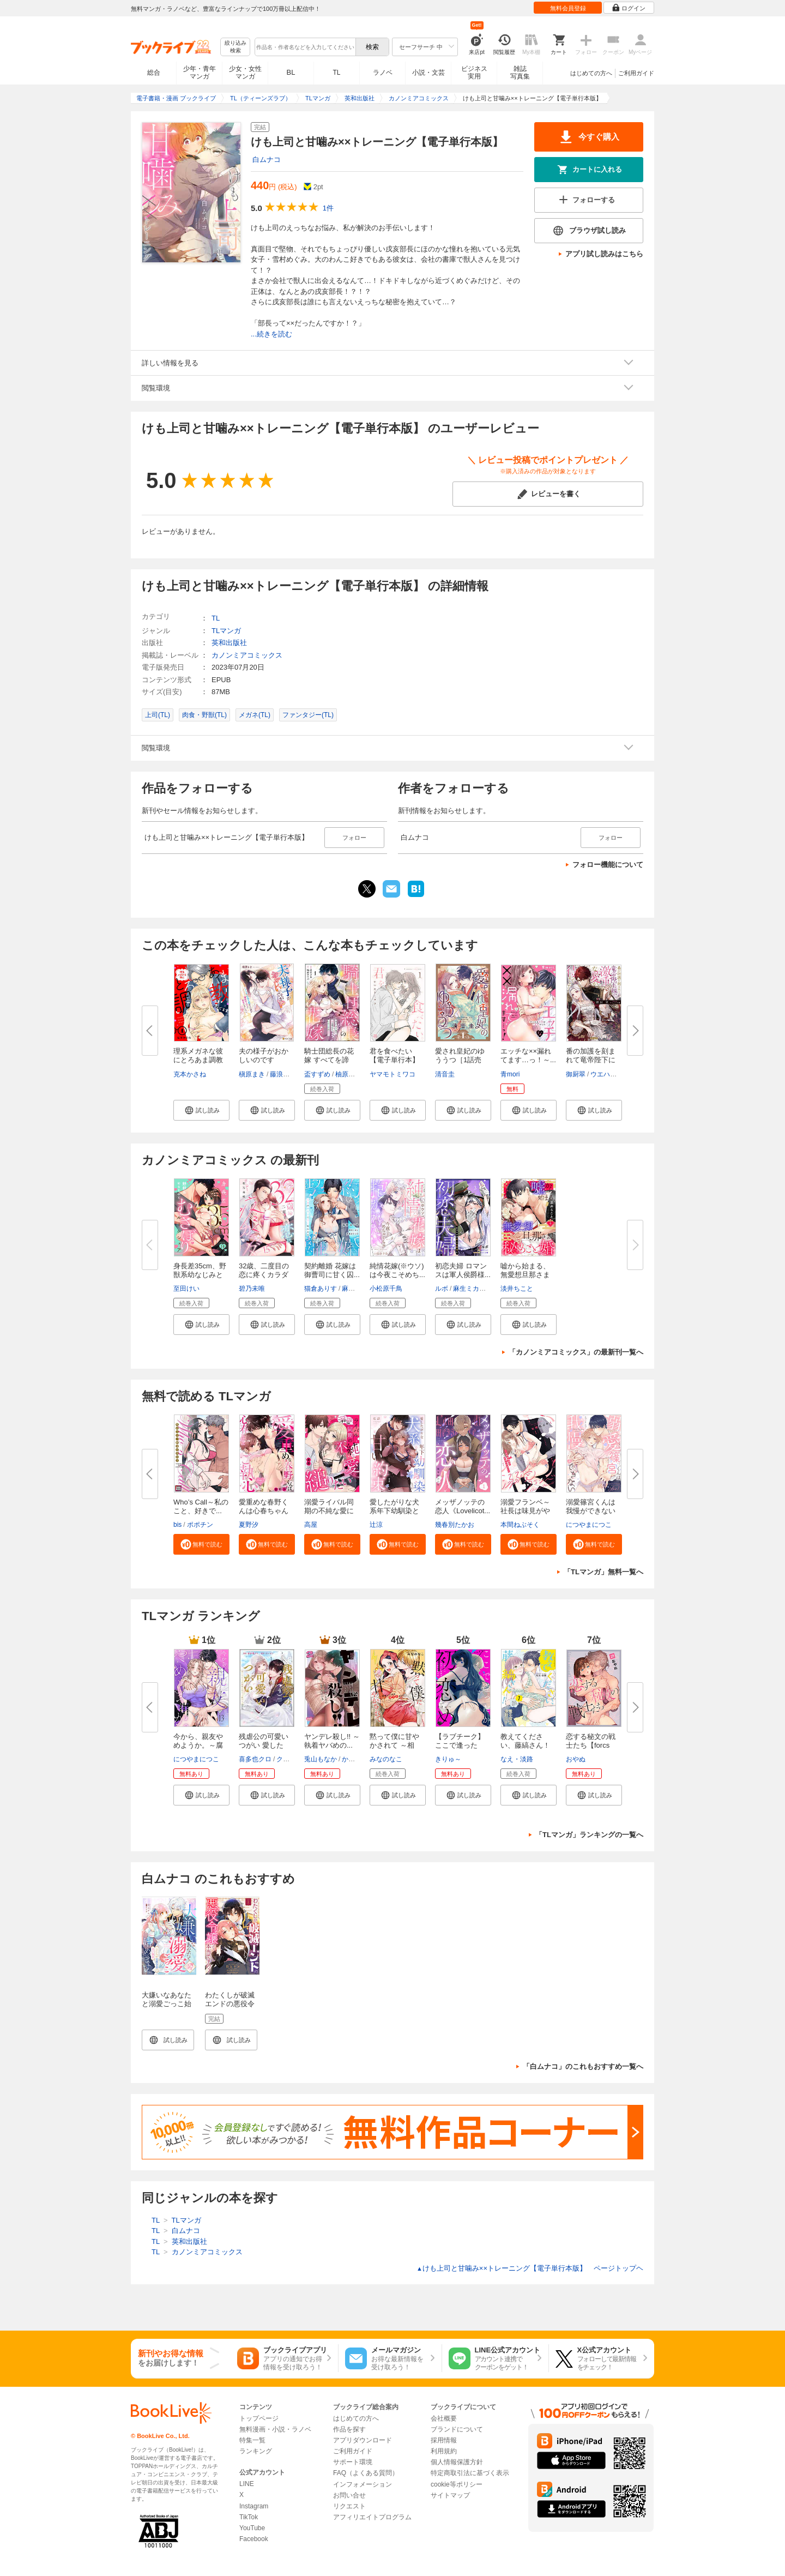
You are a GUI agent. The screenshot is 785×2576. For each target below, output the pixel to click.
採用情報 (444, 2440)
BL (291, 72)
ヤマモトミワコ (392, 1074)
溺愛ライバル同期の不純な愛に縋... (329, 1511)
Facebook (253, 2539)
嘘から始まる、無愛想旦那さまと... (525, 1274)
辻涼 (376, 1524)
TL (336, 72)
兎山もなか (320, 1759)
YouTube (252, 2528)
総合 (153, 72)
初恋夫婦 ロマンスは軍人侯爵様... (463, 1270)
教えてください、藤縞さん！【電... (525, 1745)
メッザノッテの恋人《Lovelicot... (462, 1506)
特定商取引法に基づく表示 (470, 2473)
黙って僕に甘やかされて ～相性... (394, 1745)
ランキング (255, 2451)
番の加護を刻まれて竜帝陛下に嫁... (590, 1060)
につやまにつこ (589, 1524)
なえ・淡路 (516, 1759)
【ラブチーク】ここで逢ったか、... (460, 1745)
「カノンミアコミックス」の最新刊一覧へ (576, 1352)
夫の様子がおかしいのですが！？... (263, 1060)
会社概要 (444, 2418)
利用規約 (444, 2451)
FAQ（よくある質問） (365, 2473)
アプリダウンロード (362, 2440)
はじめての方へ (591, 73)
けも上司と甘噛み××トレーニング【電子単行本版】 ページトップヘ (529, 2268)
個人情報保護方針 (457, 2462)
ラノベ (382, 72)
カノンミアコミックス (247, 655)
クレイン (289, 1759)
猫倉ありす (320, 1288)
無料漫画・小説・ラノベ (275, 2429)
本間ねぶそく (520, 1524)
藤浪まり (283, 1074)
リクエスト (349, 2506)
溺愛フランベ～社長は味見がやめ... (525, 1511)
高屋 (310, 1524)
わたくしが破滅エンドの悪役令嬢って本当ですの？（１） (230, 2008)
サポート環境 (352, 2462)
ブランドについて (457, 2429)
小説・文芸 (428, 72)
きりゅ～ (448, 1759)
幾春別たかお (454, 1524)
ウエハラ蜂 (606, 1074)
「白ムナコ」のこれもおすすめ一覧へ (583, 2066)
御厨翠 (575, 1074)
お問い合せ (349, 2495)
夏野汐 (248, 1524)
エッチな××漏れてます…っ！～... (528, 1055)
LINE (246, 2484)
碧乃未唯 (252, 1288)
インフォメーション (362, 2484)
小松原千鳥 (386, 1288)
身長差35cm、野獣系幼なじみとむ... (199, 1274)
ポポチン (200, 1524)
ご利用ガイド (636, 73)
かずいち (355, 1759)
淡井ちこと (516, 1288)
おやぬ (575, 1759)
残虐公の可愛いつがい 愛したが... (263, 1745)
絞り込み (235, 47)
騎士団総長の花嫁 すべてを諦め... (329, 1060)
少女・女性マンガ (245, 72)
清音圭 (445, 1074)
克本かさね (189, 1074)
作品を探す (349, 2429)
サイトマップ (450, 2495)
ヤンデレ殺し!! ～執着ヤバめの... (332, 1740)
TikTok (248, 2517)
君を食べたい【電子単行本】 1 (398, 1060)
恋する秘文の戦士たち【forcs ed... (590, 1745)
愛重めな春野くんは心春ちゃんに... (263, 1511)
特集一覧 (252, 2440)
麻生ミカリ (358, 1288)
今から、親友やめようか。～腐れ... (198, 1745)
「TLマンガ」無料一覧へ (603, 1572)
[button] (201, 1110)
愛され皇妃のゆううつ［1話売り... (460, 1060)
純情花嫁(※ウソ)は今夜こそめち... (397, 1270)
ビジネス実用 (474, 72)
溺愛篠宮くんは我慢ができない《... (590, 1511)
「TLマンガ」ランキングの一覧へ (589, 1835)
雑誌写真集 (520, 72)
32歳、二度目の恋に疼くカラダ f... (264, 1274)
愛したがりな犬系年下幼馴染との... (394, 1511)
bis (177, 1524)
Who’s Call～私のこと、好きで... (200, 1506)
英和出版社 (229, 643)
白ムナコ (266, 159)
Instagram (253, 2506)
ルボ (441, 1288)
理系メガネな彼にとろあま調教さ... (198, 1060)
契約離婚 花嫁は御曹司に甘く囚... (332, 1270)
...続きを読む (271, 334)
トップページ (259, 2418)
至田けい (186, 1288)
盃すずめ (317, 1074)
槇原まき (252, 1074)
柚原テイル (351, 1074)
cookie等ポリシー (456, 2484)
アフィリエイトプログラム (372, 2517)
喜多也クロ (255, 1759)
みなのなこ (386, 1759)
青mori (510, 1074)
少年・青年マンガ (199, 72)
